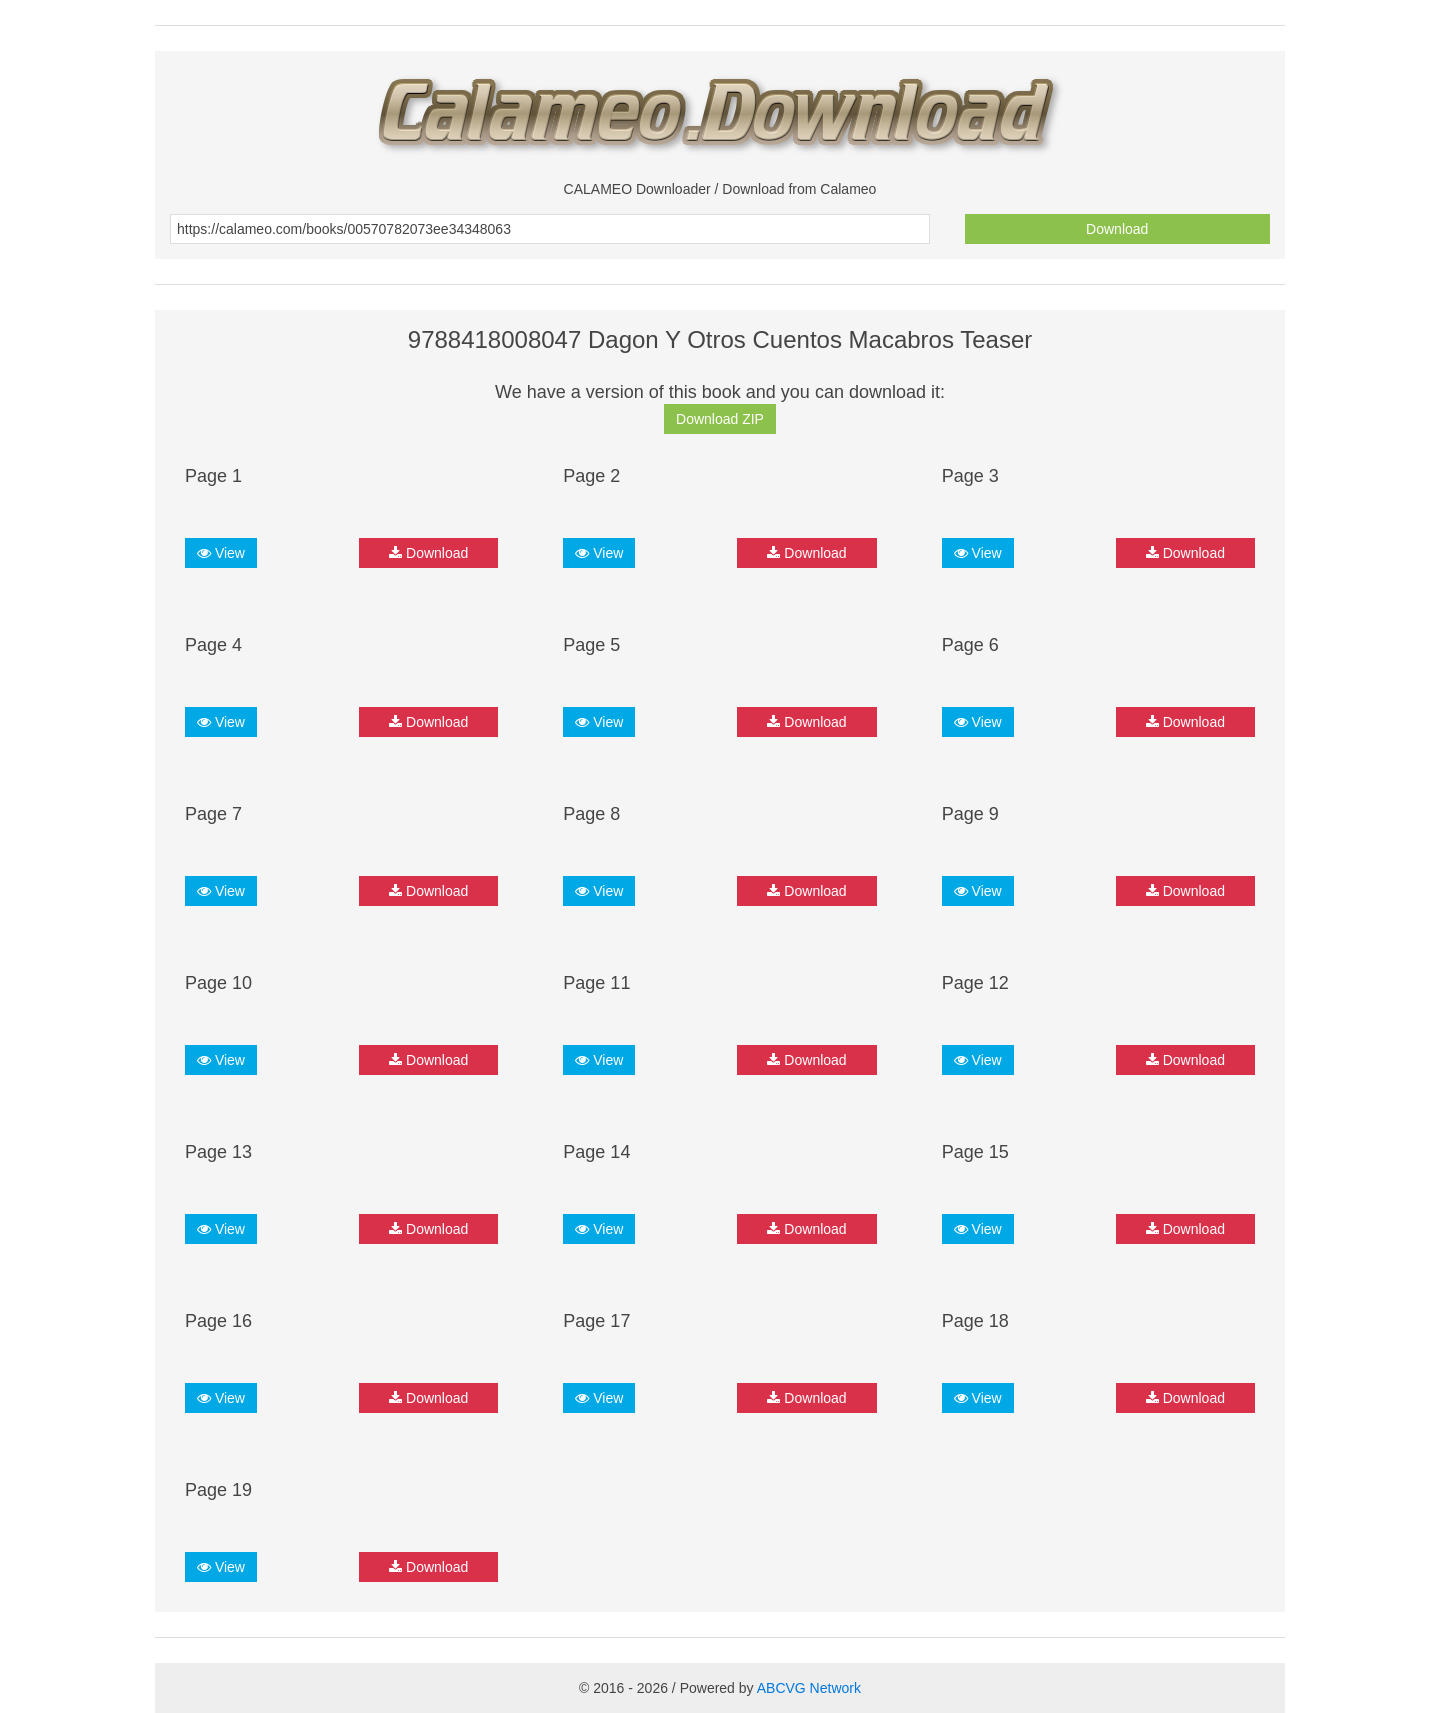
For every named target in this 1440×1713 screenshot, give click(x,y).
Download (1117, 229)
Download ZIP (720, 419)
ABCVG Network (809, 1688)
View (221, 553)
